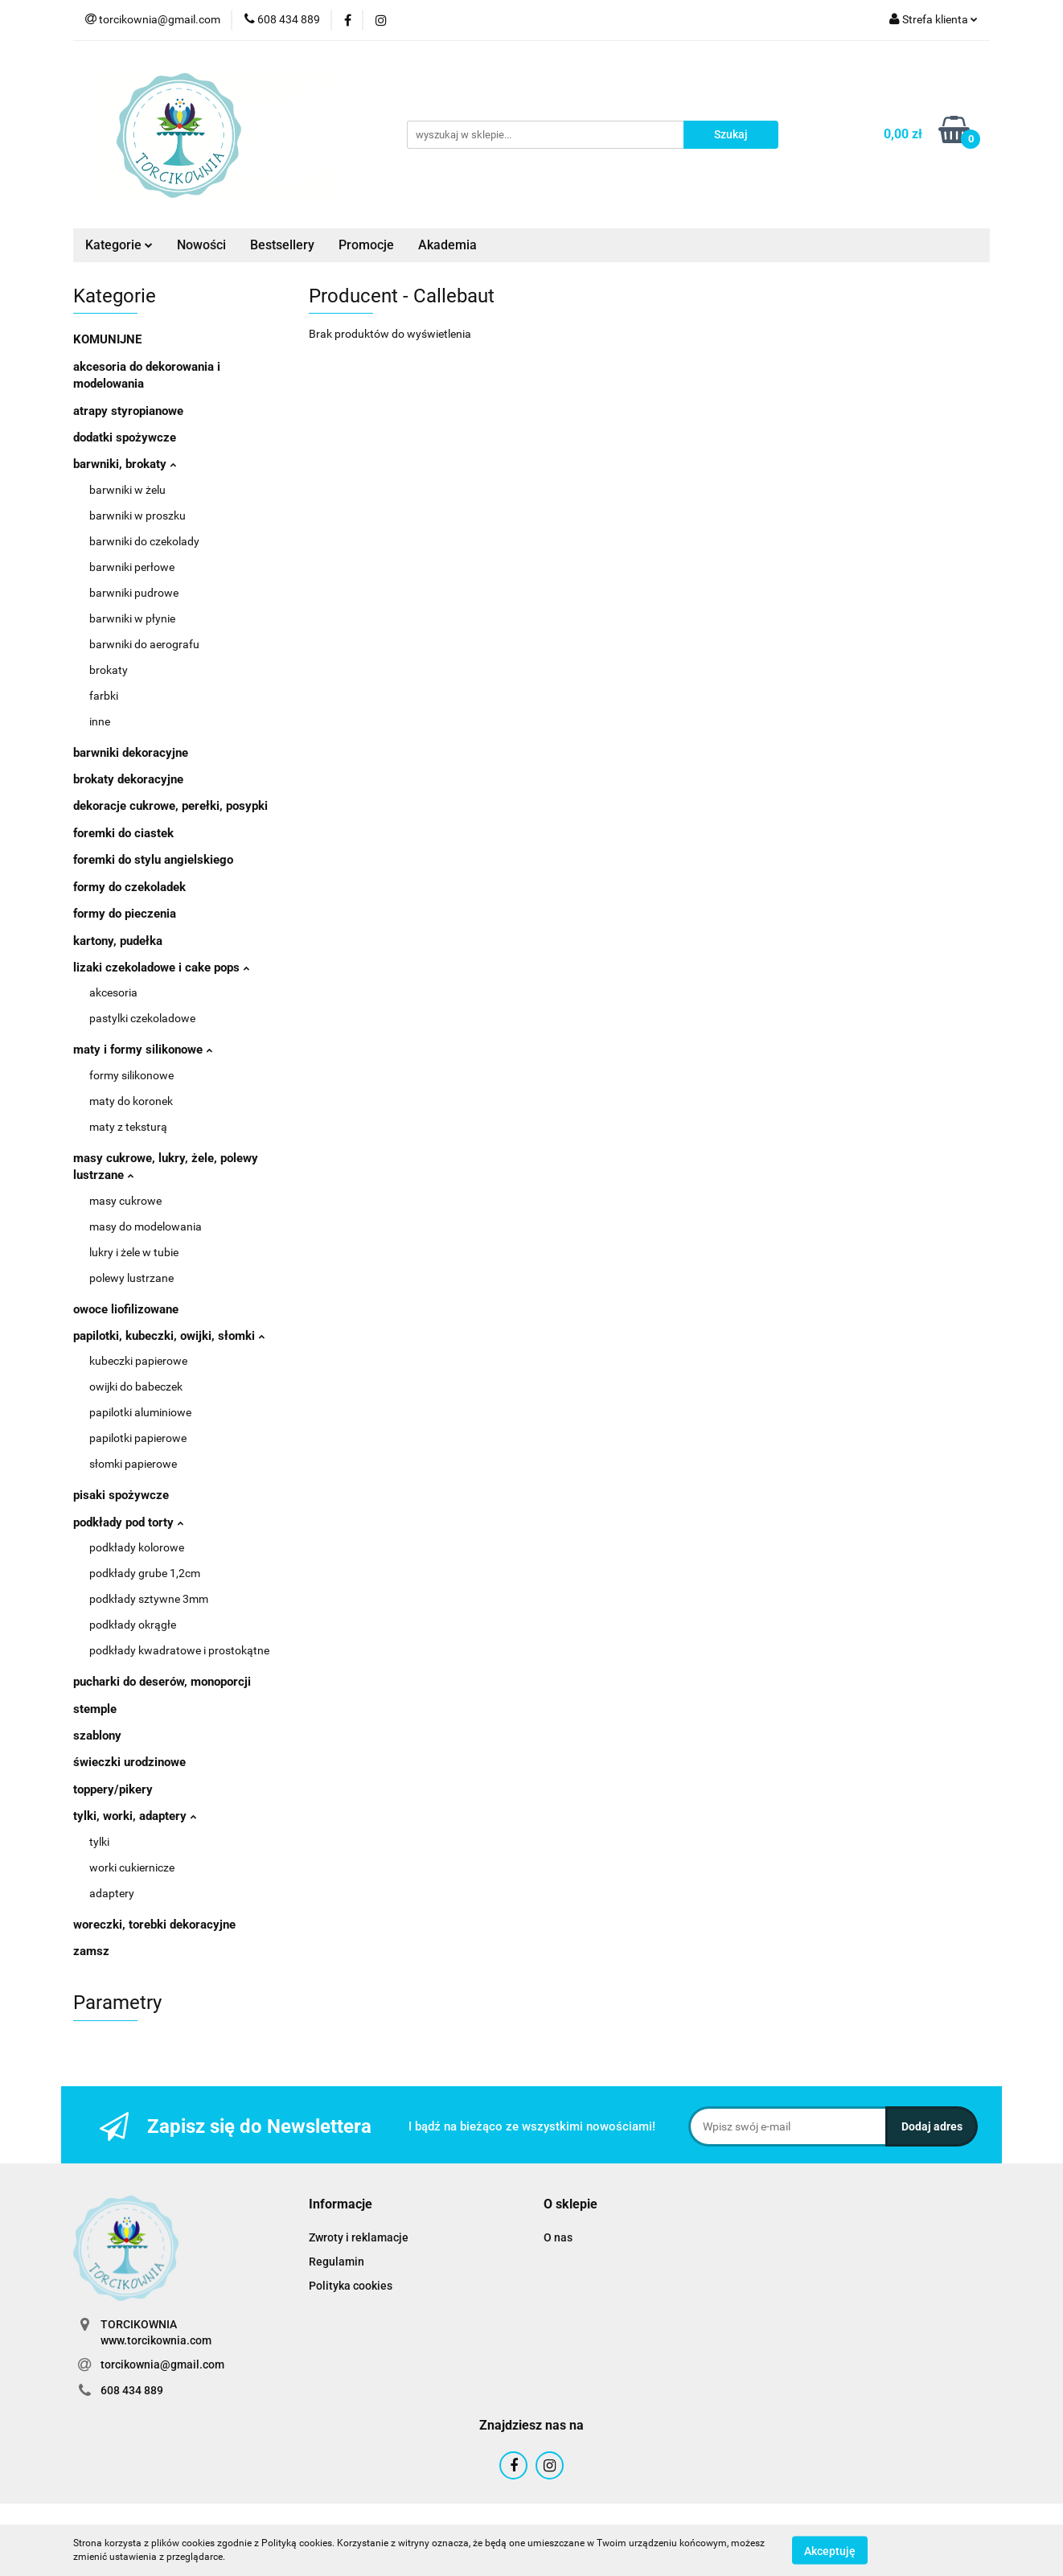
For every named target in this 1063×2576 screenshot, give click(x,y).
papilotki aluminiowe (140, 1412)
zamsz (91, 1951)
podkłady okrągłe (132, 1624)
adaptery (111, 1893)
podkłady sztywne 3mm (148, 1598)
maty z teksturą (128, 1126)
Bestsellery (282, 245)
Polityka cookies (350, 2285)
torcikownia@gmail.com (162, 2364)
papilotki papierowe (138, 1438)
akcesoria (113, 992)
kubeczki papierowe (138, 1360)
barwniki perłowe (131, 567)
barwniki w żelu (127, 489)
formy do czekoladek (129, 887)
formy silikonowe (131, 1075)
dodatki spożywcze (124, 437)
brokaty (108, 670)
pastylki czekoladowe (142, 1018)
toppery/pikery (113, 1789)
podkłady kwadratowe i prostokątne (179, 1650)
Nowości (201, 245)
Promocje (366, 245)
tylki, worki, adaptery (134, 1816)
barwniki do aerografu (144, 644)
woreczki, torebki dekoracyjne (154, 1924)
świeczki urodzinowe (129, 1762)
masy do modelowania (145, 1226)
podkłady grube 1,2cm (144, 1573)
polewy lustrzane (131, 1278)
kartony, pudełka (117, 941)
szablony (97, 1735)
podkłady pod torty (128, 1522)
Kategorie (119, 245)
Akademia (447, 245)
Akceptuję (830, 2550)
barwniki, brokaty (124, 464)
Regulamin (336, 2261)
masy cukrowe (125, 1200)
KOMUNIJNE (107, 339)
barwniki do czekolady (144, 541)
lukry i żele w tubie (134, 1252)
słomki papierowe (133, 1463)
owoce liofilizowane (126, 1309)
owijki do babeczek (136, 1386)
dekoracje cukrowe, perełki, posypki (170, 806)
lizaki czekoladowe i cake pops (161, 967)
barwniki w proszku (137, 515)
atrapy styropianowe (128, 411)
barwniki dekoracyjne (130, 753)
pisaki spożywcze (121, 1495)
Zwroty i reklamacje (358, 2237)
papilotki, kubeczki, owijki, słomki (169, 1336)
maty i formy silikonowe (142, 1049)
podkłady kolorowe (136, 1547)
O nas (558, 2237)
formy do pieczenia (124, 913)
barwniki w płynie (132, 618)
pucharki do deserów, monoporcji (162, 1681)
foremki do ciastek (123, 833)
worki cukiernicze (131, 1867)
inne (99, 721)
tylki (99, 1841)
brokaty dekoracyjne (128, 779)
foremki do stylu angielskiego (153, 860)
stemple (95, 1709)
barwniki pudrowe (134, 592)
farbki (103, 695)
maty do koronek (131, 1101)
